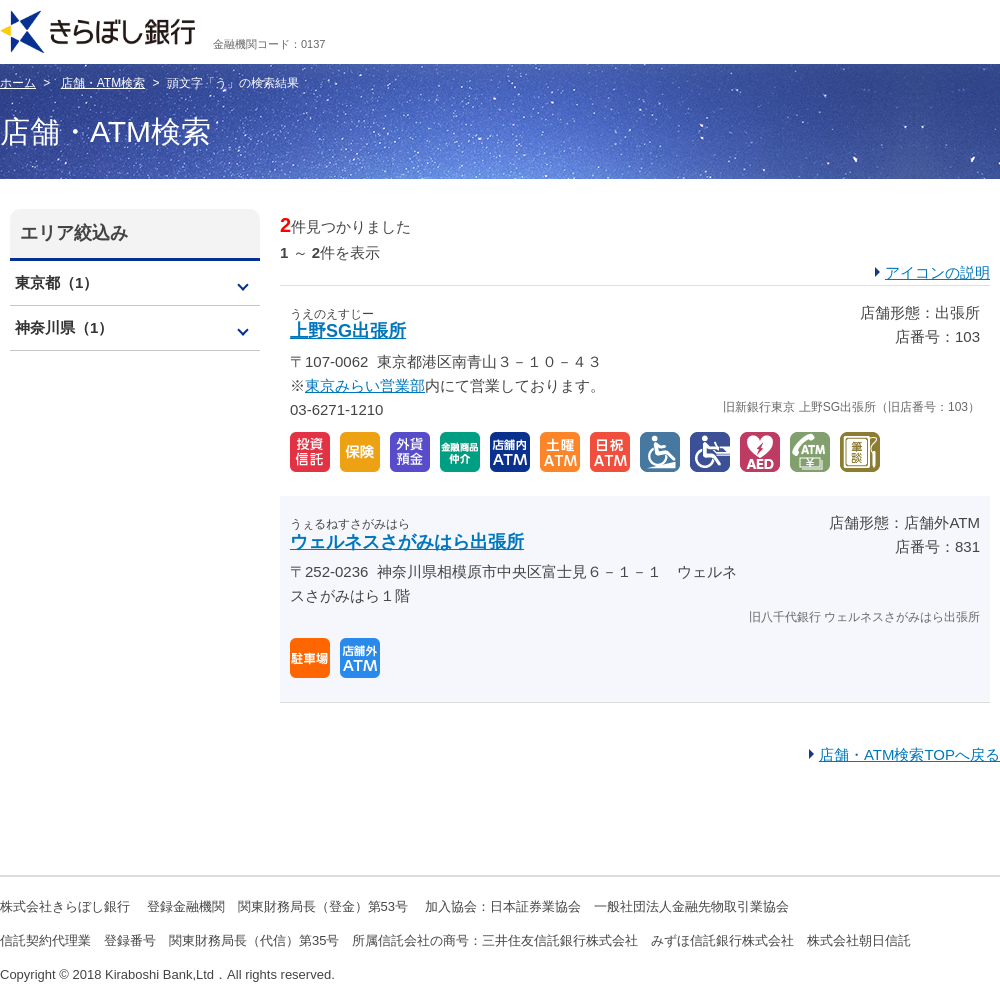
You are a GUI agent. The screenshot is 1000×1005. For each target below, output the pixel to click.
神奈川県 (64, 327)
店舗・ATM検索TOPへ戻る (909, 754)
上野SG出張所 (348, 331)
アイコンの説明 (937, 272)
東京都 (56, 282)
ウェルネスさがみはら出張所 (407, 542)
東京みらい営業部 (365, 385)
